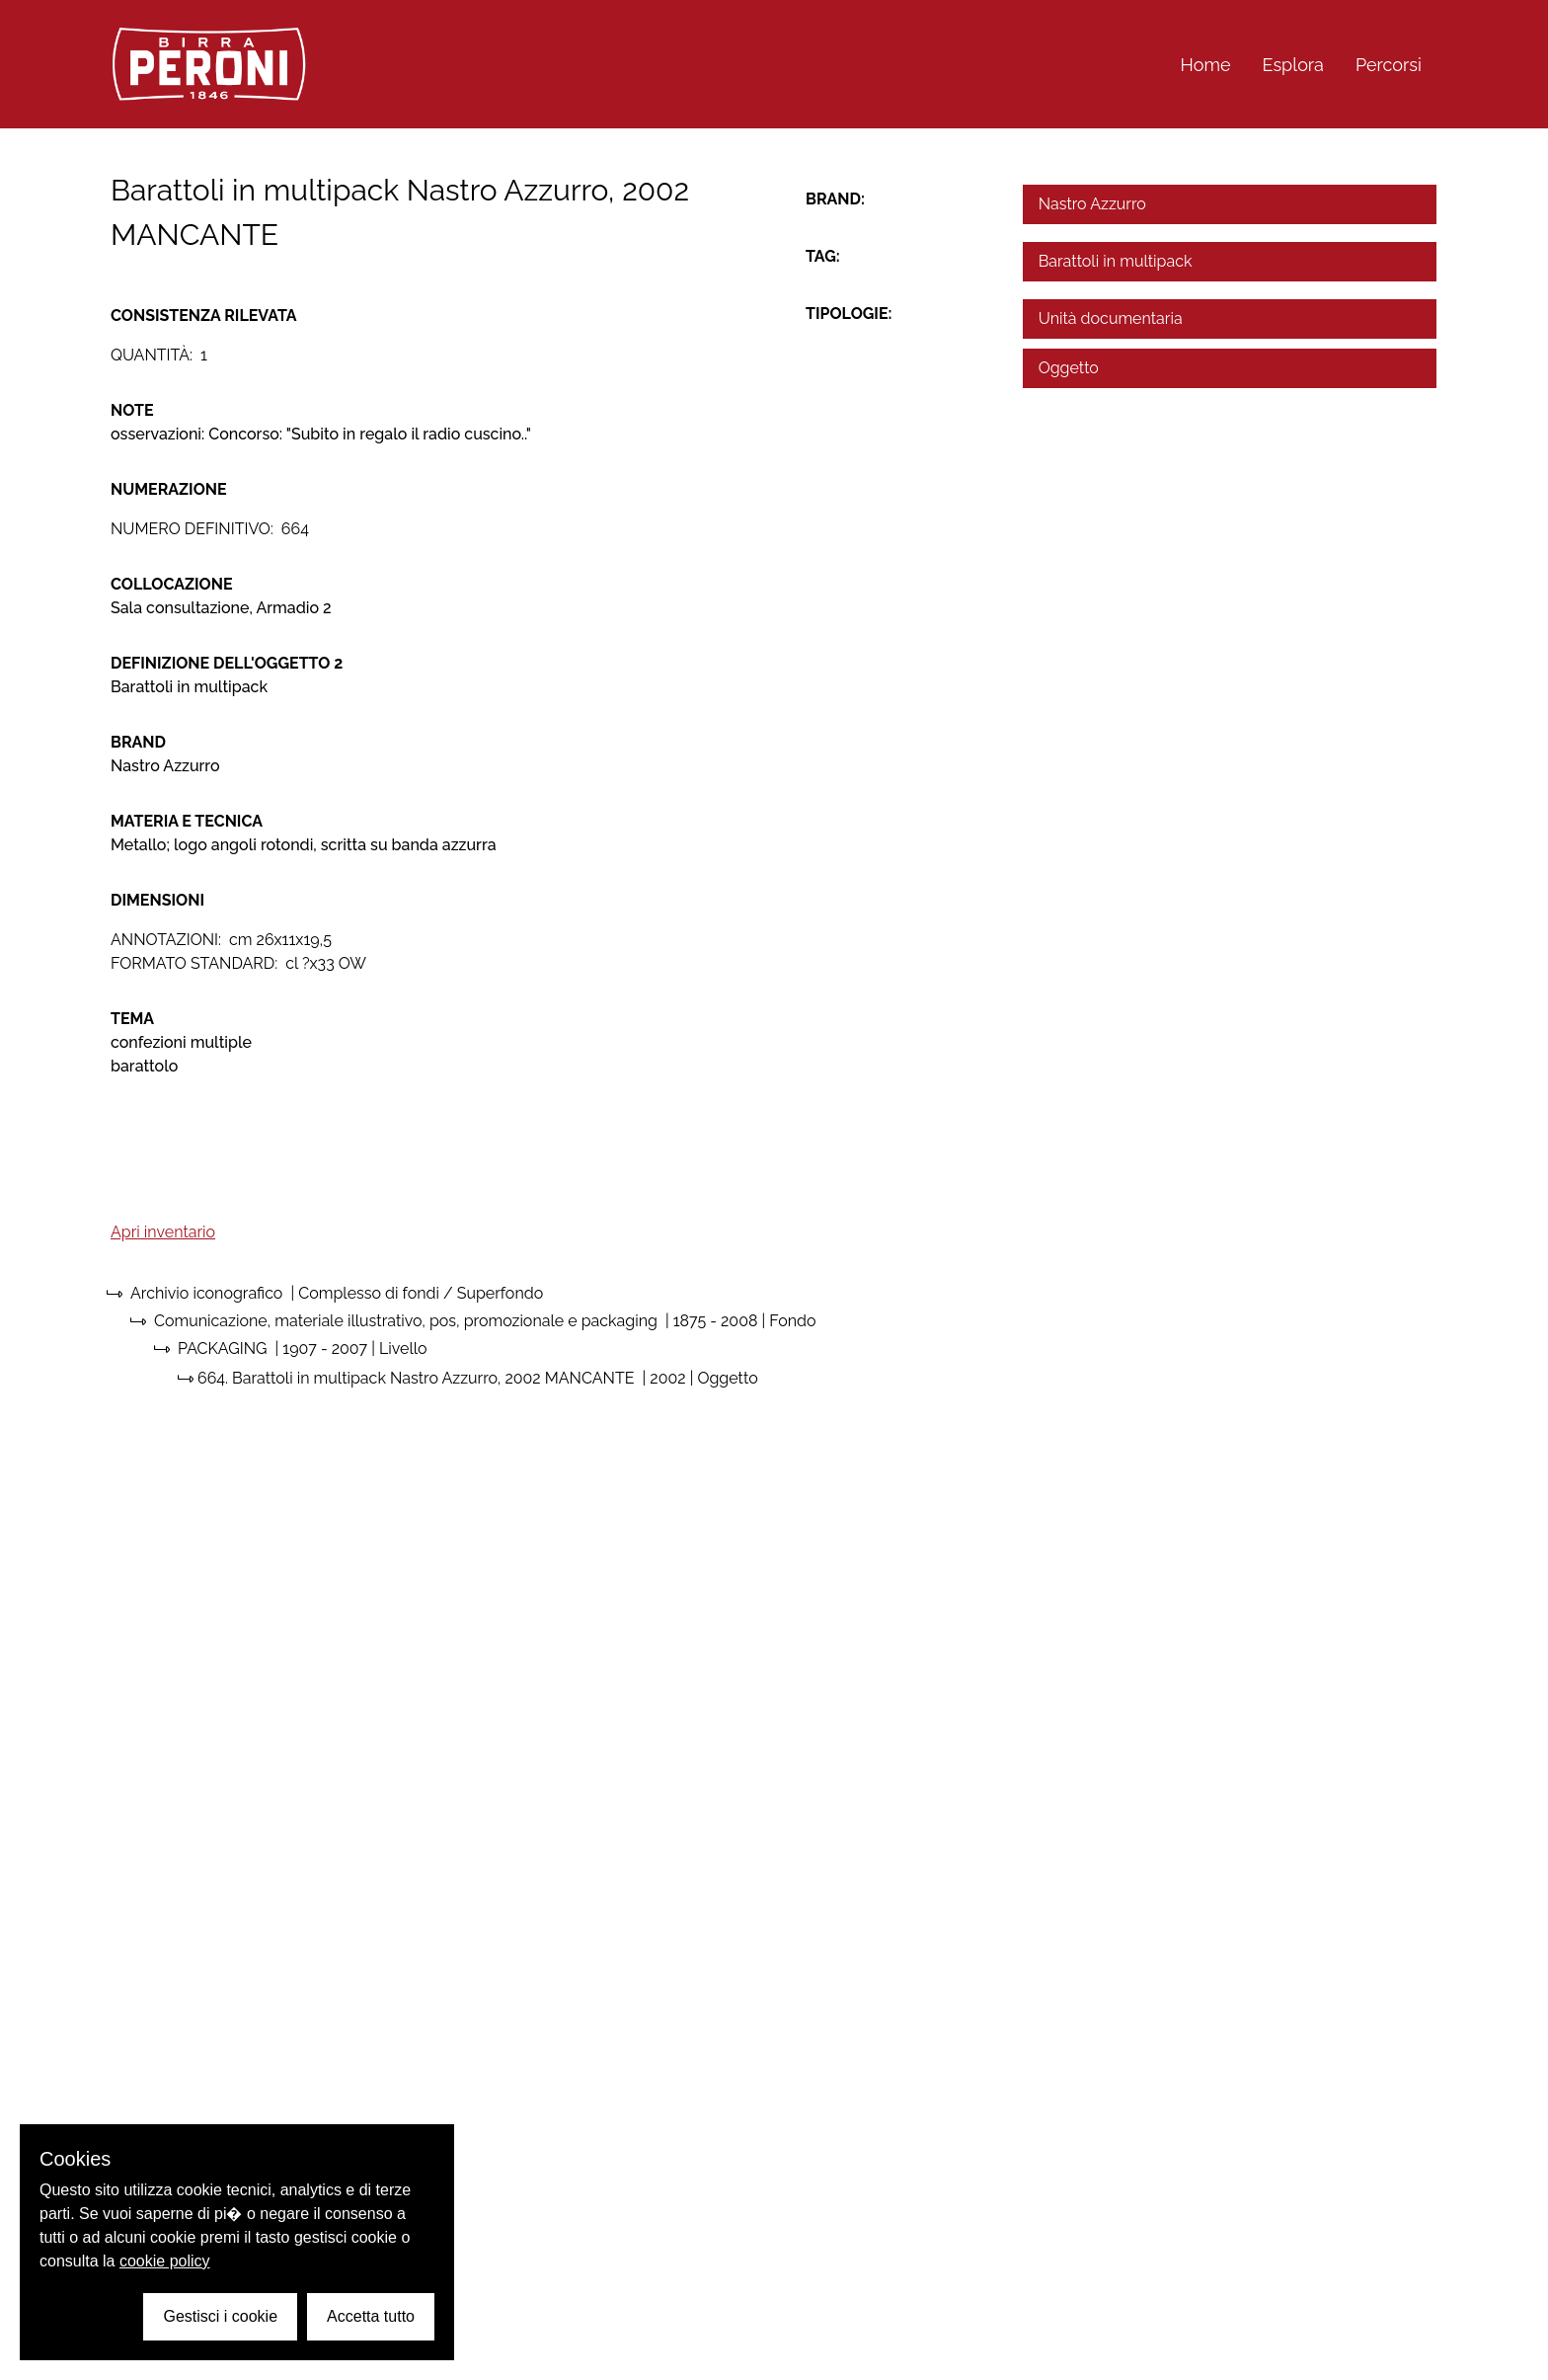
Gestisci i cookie (220, 2316)
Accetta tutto (371, 2316)
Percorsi (1388, 64)
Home (1206, 64)
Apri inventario (163, 1232)
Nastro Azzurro (1092, 204)
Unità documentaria (1111, 318)
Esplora (1293, 64)
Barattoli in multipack (1116, 261)
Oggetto (1069, 367)
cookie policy (164, 2261)
